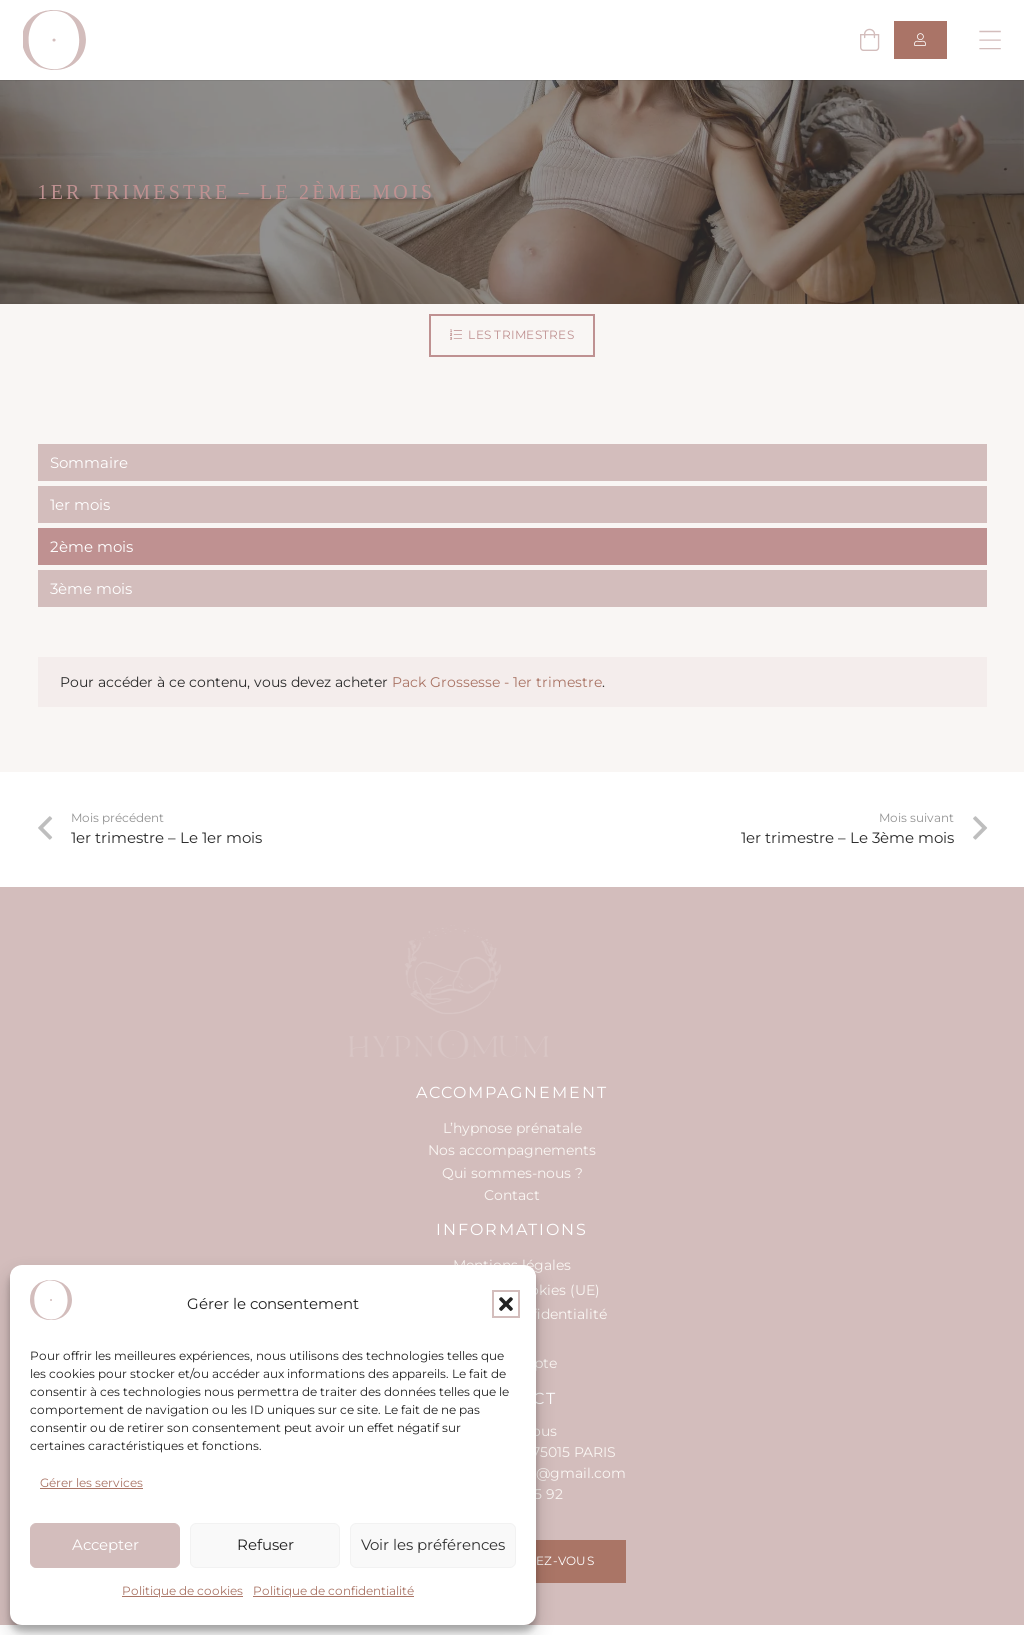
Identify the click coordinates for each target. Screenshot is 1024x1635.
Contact (512, 1195)
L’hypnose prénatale (512, 1128)
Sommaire (89, 462)
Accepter (105, 1544)
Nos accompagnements (512, 1150)
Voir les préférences (433, 1544)
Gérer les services (91, 1482)
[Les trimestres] (512, 335)
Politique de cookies (182, 1590)
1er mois (80, 504)
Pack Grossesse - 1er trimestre (497, 682)
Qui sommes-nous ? (512, 1173)
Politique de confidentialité (333, 1590)
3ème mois (91, 588)
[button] (506, 1304)
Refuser (265, 1544)
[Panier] (869, 40)
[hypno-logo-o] (54, 40)
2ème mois (91, 546)
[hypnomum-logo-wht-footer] (499, 992)
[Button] (920, 40)
